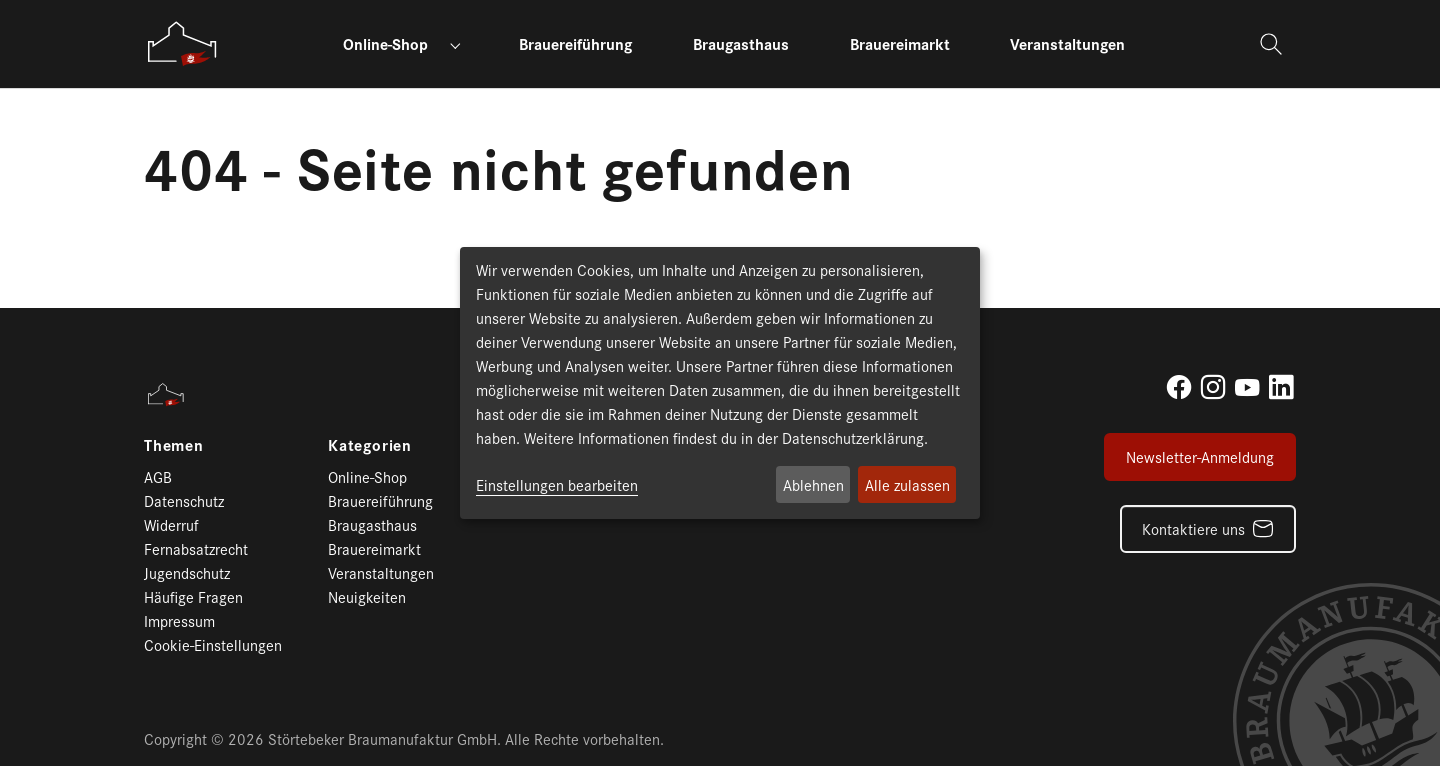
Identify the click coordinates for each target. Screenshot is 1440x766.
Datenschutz (184, 500)
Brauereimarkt (374, 548)
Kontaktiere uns (1193, 528)
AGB (158, 476)
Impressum (179, 620)
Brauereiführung (380, 500)
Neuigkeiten (367, 596)
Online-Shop (367, 476)
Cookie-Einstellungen (213, 644)
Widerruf (171, 524)
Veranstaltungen (381, 572)
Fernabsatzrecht (196, 548)
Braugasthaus (372, 524)
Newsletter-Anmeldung (1200, 456)
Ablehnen (813, 484)
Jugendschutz (187, 572)
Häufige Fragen (193, 596)
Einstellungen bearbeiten (557, 484)
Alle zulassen (907, 484)
